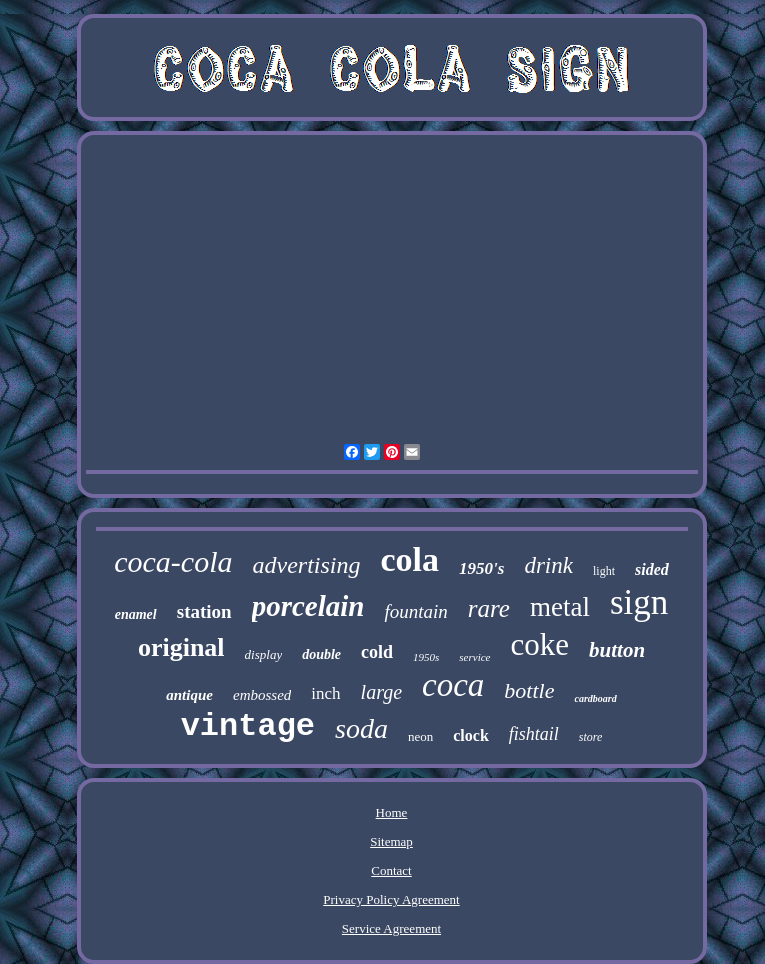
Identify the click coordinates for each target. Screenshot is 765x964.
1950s (426, 657)
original (181, 647)
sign (639, 602)
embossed (262, 695)
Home (392, 812)
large (381, 692)
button (617, 650)
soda (361, 728)
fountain (415, 611)
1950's (481, 568)
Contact (391, 870)
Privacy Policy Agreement (391, 899)
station (204, 611)
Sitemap (391, 841)
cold (377, 652)
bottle (529, 690)
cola (410, 559)
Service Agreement (391, 928)
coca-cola (173, 561)
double (321, 654)
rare (489, 608)
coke (540, 644)
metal (560, 607)
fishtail (534, 734)
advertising (307, 565)
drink (548, 565)
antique (189, 695)
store (591, 737)
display (264, 654)
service (474, 657)
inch (325, 693)
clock (471, 735)
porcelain (308, 606)
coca (453, 685)
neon (420, 736)
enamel (136, 614)
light (604, 571)
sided (652, 569)
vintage (248, 726)
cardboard (595, 698)
